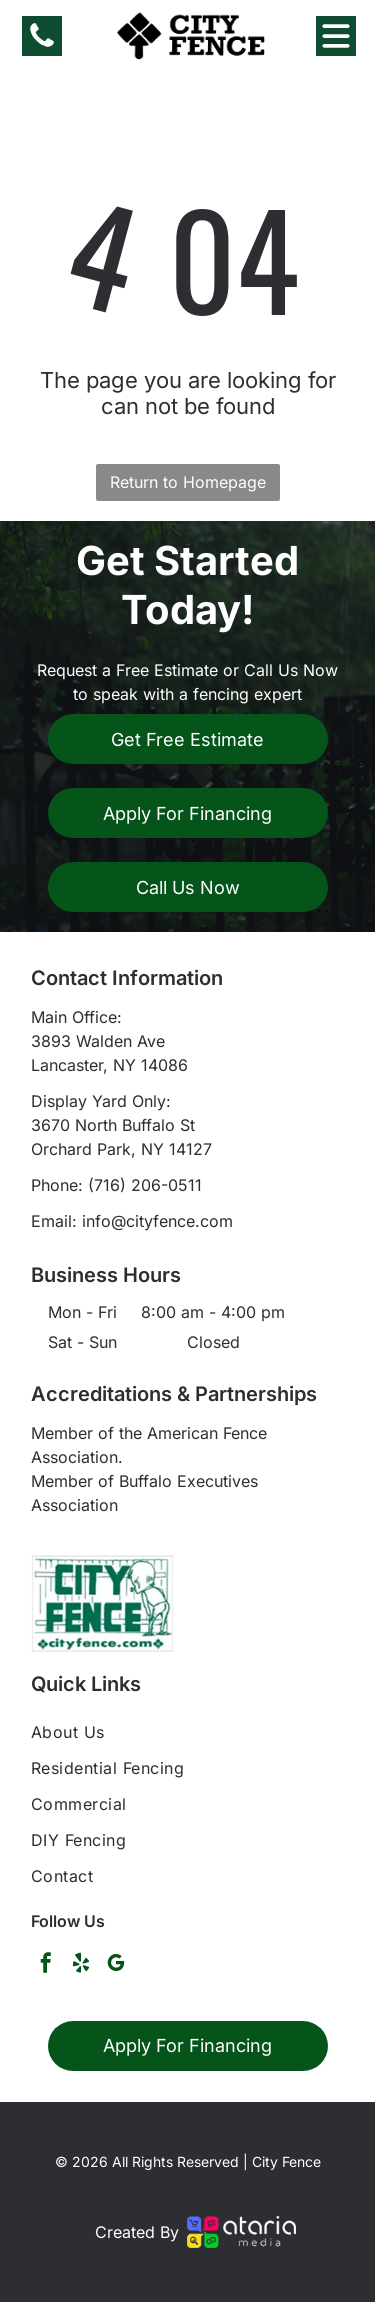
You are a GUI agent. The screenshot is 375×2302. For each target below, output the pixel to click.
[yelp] (81, 1965)
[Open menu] (336, 36)
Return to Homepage (188, 482)
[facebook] (46, 1965)
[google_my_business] (116, 1965)
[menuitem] (187, 1732)
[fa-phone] (42, 45)
